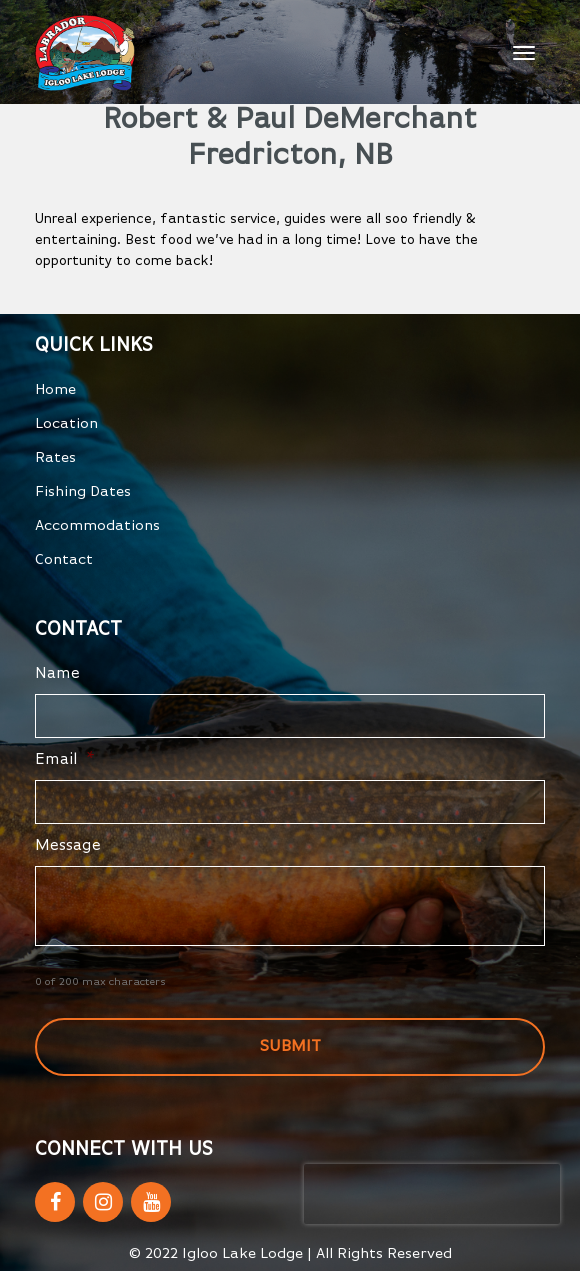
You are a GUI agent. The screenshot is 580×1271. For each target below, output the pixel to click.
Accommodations (97, 525)
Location (66, 423)
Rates (55, 457)
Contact (64, 559)
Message (68, 846)
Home (55, 389)
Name (57, 674)
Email (65, 760)
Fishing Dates (83, 491)
